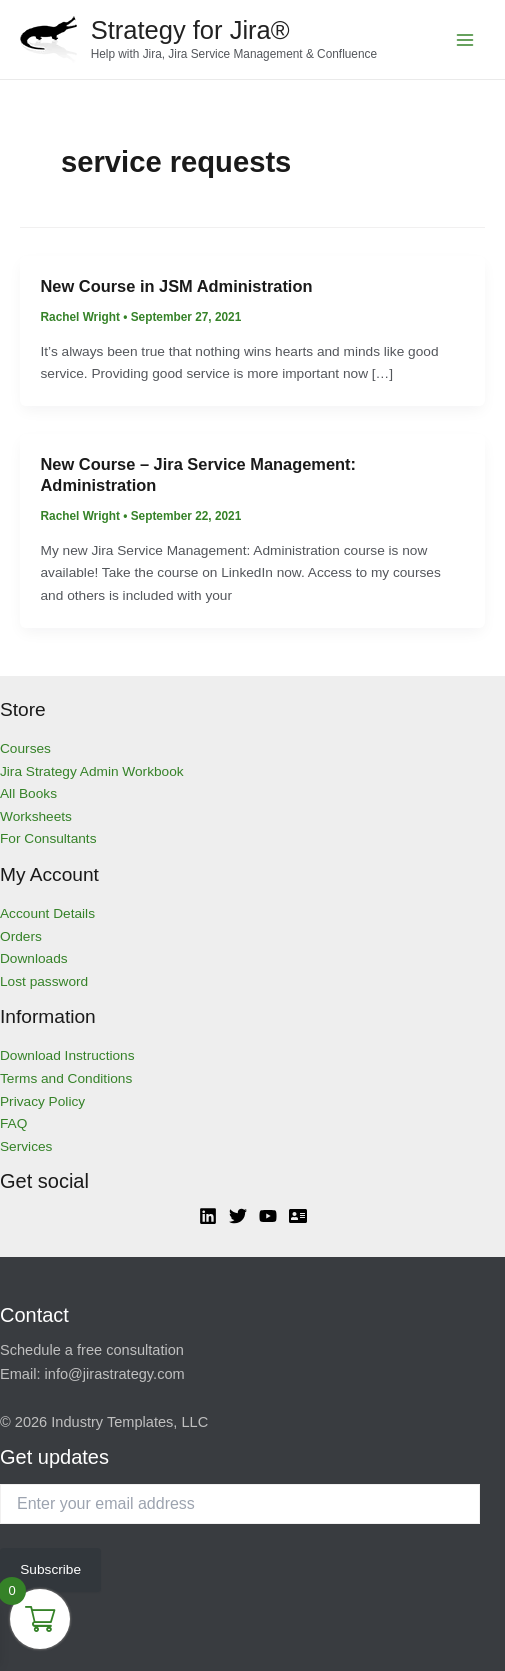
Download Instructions (67, 1055)
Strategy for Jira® (190, 30)
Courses (25, 748)
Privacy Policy (42, 1101)
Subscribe (50, 1569)
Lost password (44, 981)
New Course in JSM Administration (177, 286)
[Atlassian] (298, 1216)
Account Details (47, 913)
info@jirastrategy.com (115, 1374)
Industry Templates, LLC (129, 1422)
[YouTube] (268, 1216)
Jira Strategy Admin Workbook (92, 771)
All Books (28, 793)
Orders (21, 936)
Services (26, 1146)
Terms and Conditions (66, 1078)
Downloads (34, 958)
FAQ (13, 1123)
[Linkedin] (208, 1216)
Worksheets (36, 816)
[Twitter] (238, 1216)
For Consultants (48, 838)
